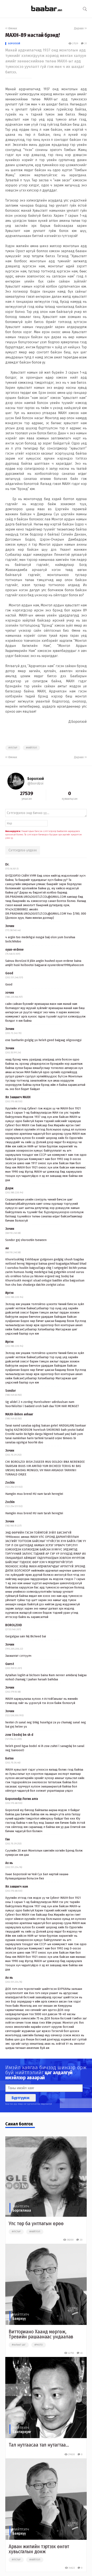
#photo (38, 2345)
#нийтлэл (31, 748)
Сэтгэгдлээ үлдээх (22, 850)
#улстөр (12, 748)
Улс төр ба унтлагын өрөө (36, 2223)
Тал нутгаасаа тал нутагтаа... (39, 2445)
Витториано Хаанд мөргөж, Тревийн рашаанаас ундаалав (41, 2334)
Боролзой (14, 43)
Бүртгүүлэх (20, 2098)
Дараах (80, 28)
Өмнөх (11, 28)
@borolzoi (35, 783)
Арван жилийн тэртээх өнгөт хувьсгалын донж (39, 2549)
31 (84, 43)
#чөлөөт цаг (19, 2345)
